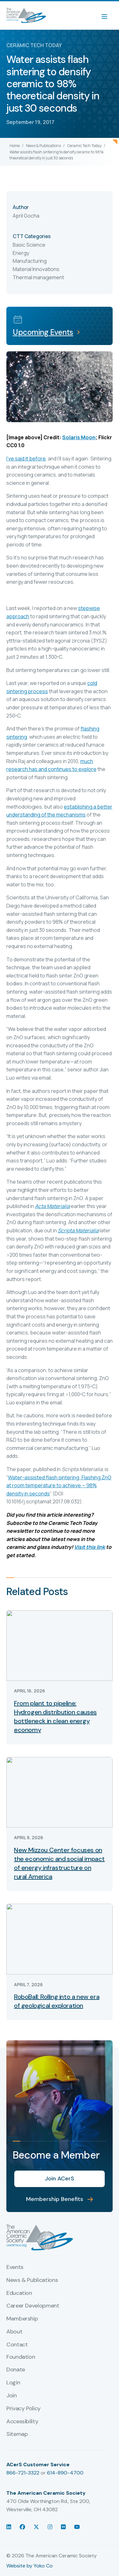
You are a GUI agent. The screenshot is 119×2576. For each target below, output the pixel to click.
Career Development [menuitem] (32, 2306)
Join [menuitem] (11, 2396)
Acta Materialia (52, 1206)
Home (15, 145)
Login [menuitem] (13, 2383)
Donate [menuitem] (15, 2370)
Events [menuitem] (14, 2267)
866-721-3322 (22, 2472)
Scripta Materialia (78, 1230)
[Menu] (107, 15)
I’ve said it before (26, 458)
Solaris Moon (79, 437)
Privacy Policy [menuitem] (23, 2409)
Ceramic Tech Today (84, 145)
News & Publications (43, 145)
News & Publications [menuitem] (32, 2280)
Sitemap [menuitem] (17, 2434)
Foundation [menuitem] (20, 2357)
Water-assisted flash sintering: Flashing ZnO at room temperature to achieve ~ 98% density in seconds (58, 1485)
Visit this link (89, 1547)
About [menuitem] (14, 2332)
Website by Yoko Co (29, 2565)
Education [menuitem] (19, 2293)
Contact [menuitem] (17, 2345)
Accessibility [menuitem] (22, 2422)
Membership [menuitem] (22, 2319)
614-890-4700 (65, 2472)
